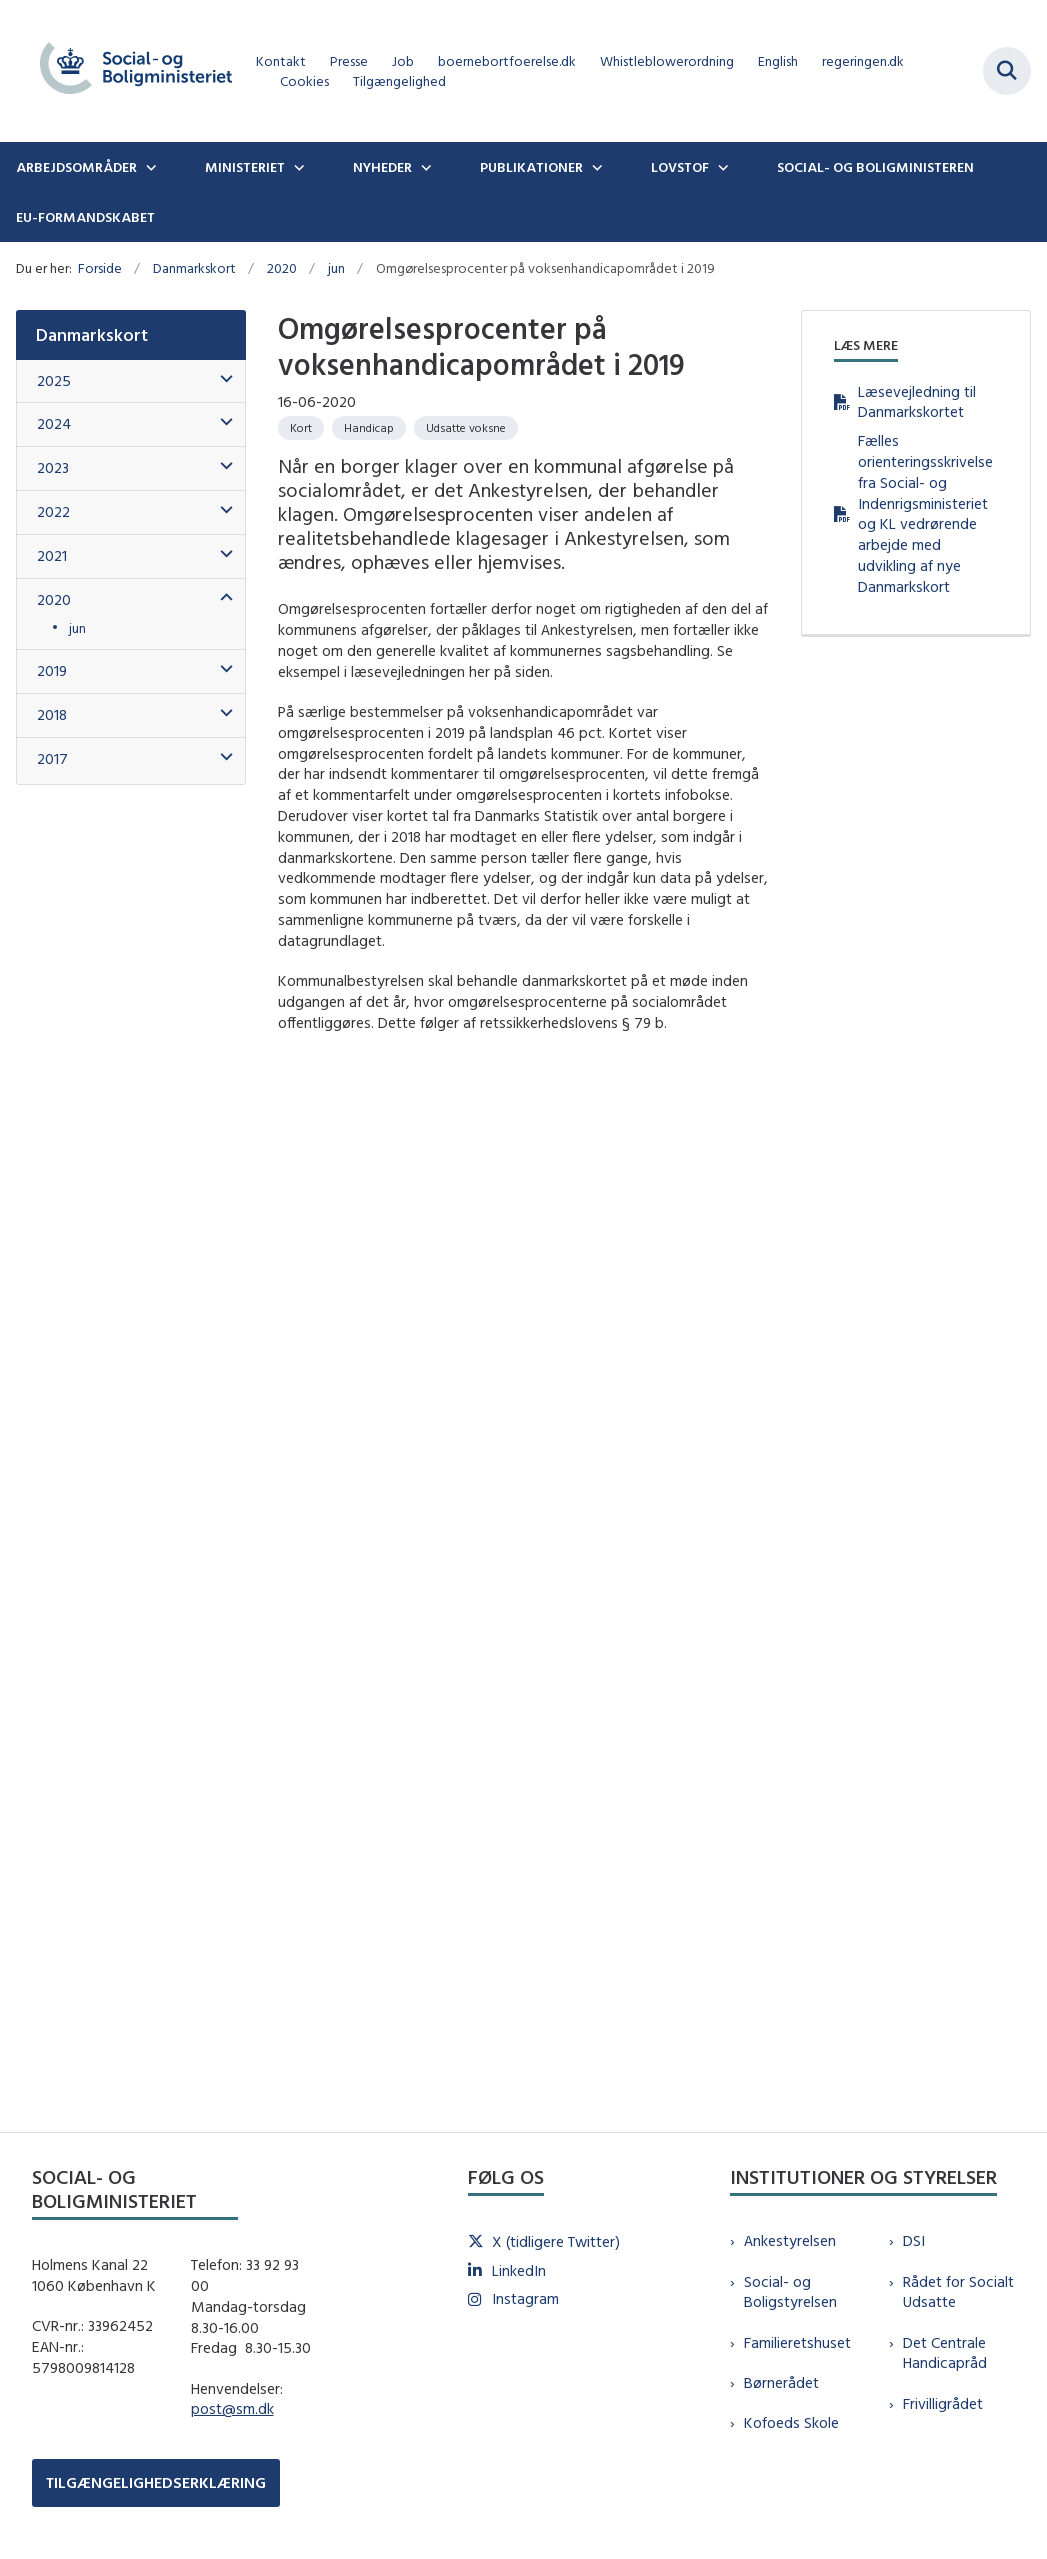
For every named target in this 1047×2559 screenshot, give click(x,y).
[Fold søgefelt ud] (1007, 71)
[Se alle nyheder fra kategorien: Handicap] (369, 428)
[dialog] (523, 1566)
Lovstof (680, 167)
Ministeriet (245, 167)
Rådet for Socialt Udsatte (958, 2292)
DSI (914, 2240)
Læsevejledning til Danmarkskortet (917, 402)
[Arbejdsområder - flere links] (149, 167)
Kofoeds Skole (791, 2422)
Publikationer (531, 167)
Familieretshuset (797, 2342)
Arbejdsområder (76, 167)
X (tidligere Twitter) (556, 2241)
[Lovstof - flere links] (721, 167)
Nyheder (382, 167)
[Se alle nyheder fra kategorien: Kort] (301, 428)
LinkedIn (519, 2270)
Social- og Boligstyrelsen (790, 2292)
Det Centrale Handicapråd (945, 2353)
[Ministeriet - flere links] (297, 167)
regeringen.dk (863, 61)
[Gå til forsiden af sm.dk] (128, 71)
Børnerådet (781, 2382)
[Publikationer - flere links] (595, 167)
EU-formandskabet (85, 217)
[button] (221, 379)
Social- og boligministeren (875, 167)
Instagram (525, 2298)
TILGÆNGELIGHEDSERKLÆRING (156, 2482)
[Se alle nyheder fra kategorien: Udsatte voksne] (466, 428)
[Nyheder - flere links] (424, 167)
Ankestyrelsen (790, 2240)
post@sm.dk (232, 2408)
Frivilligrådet (943, 2403)
